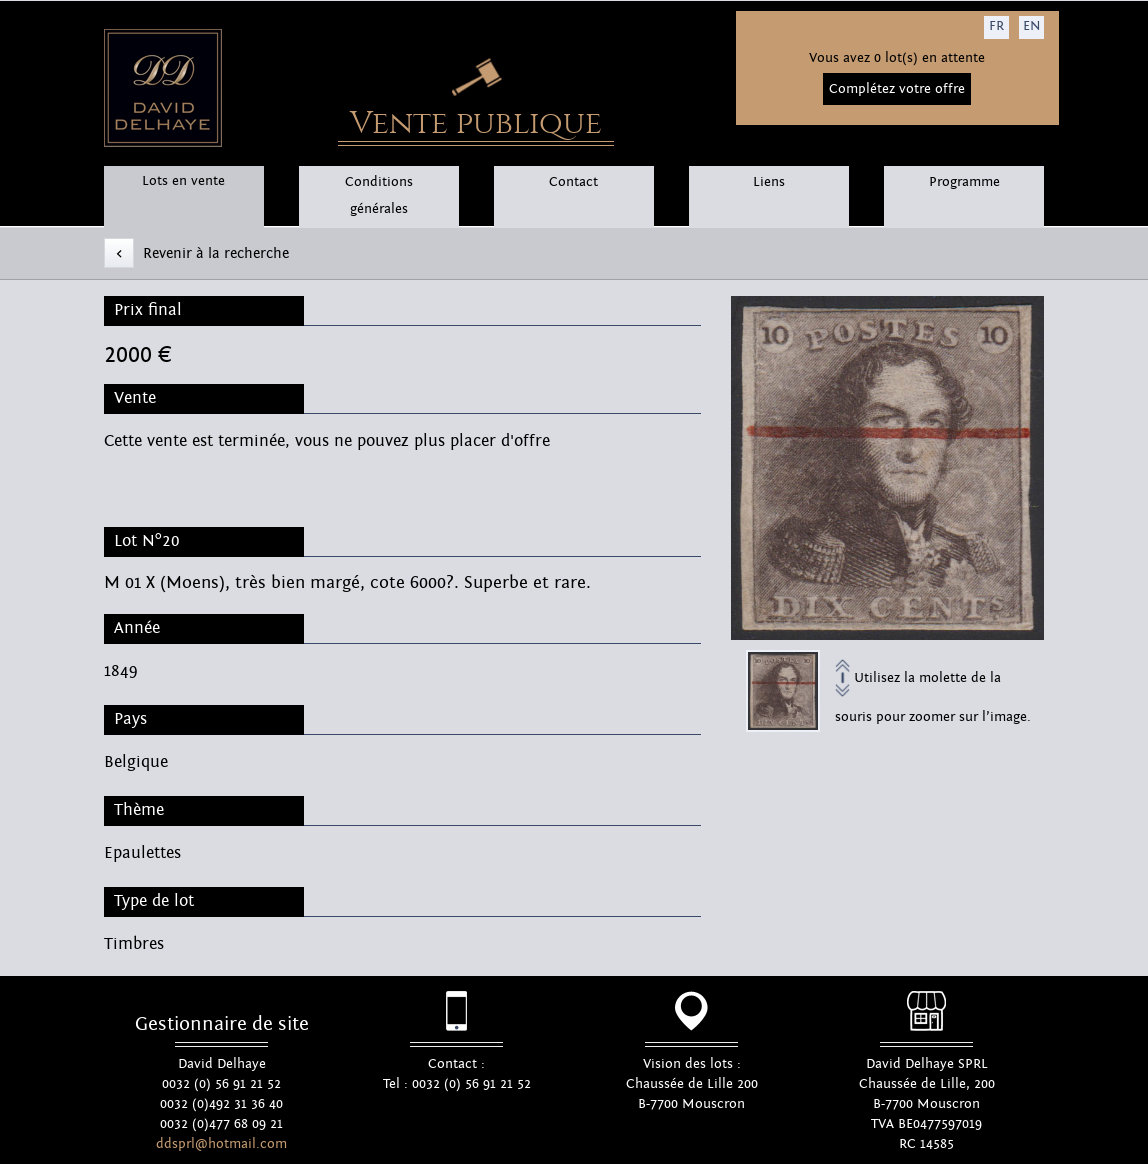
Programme (964, 182)
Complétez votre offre (897, 89)
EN (1031, 26)
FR (996, 26)
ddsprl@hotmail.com (221, 1144)
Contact (573, 182)
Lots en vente (183, 181)
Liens (769, 182)
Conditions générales (379, 195)
